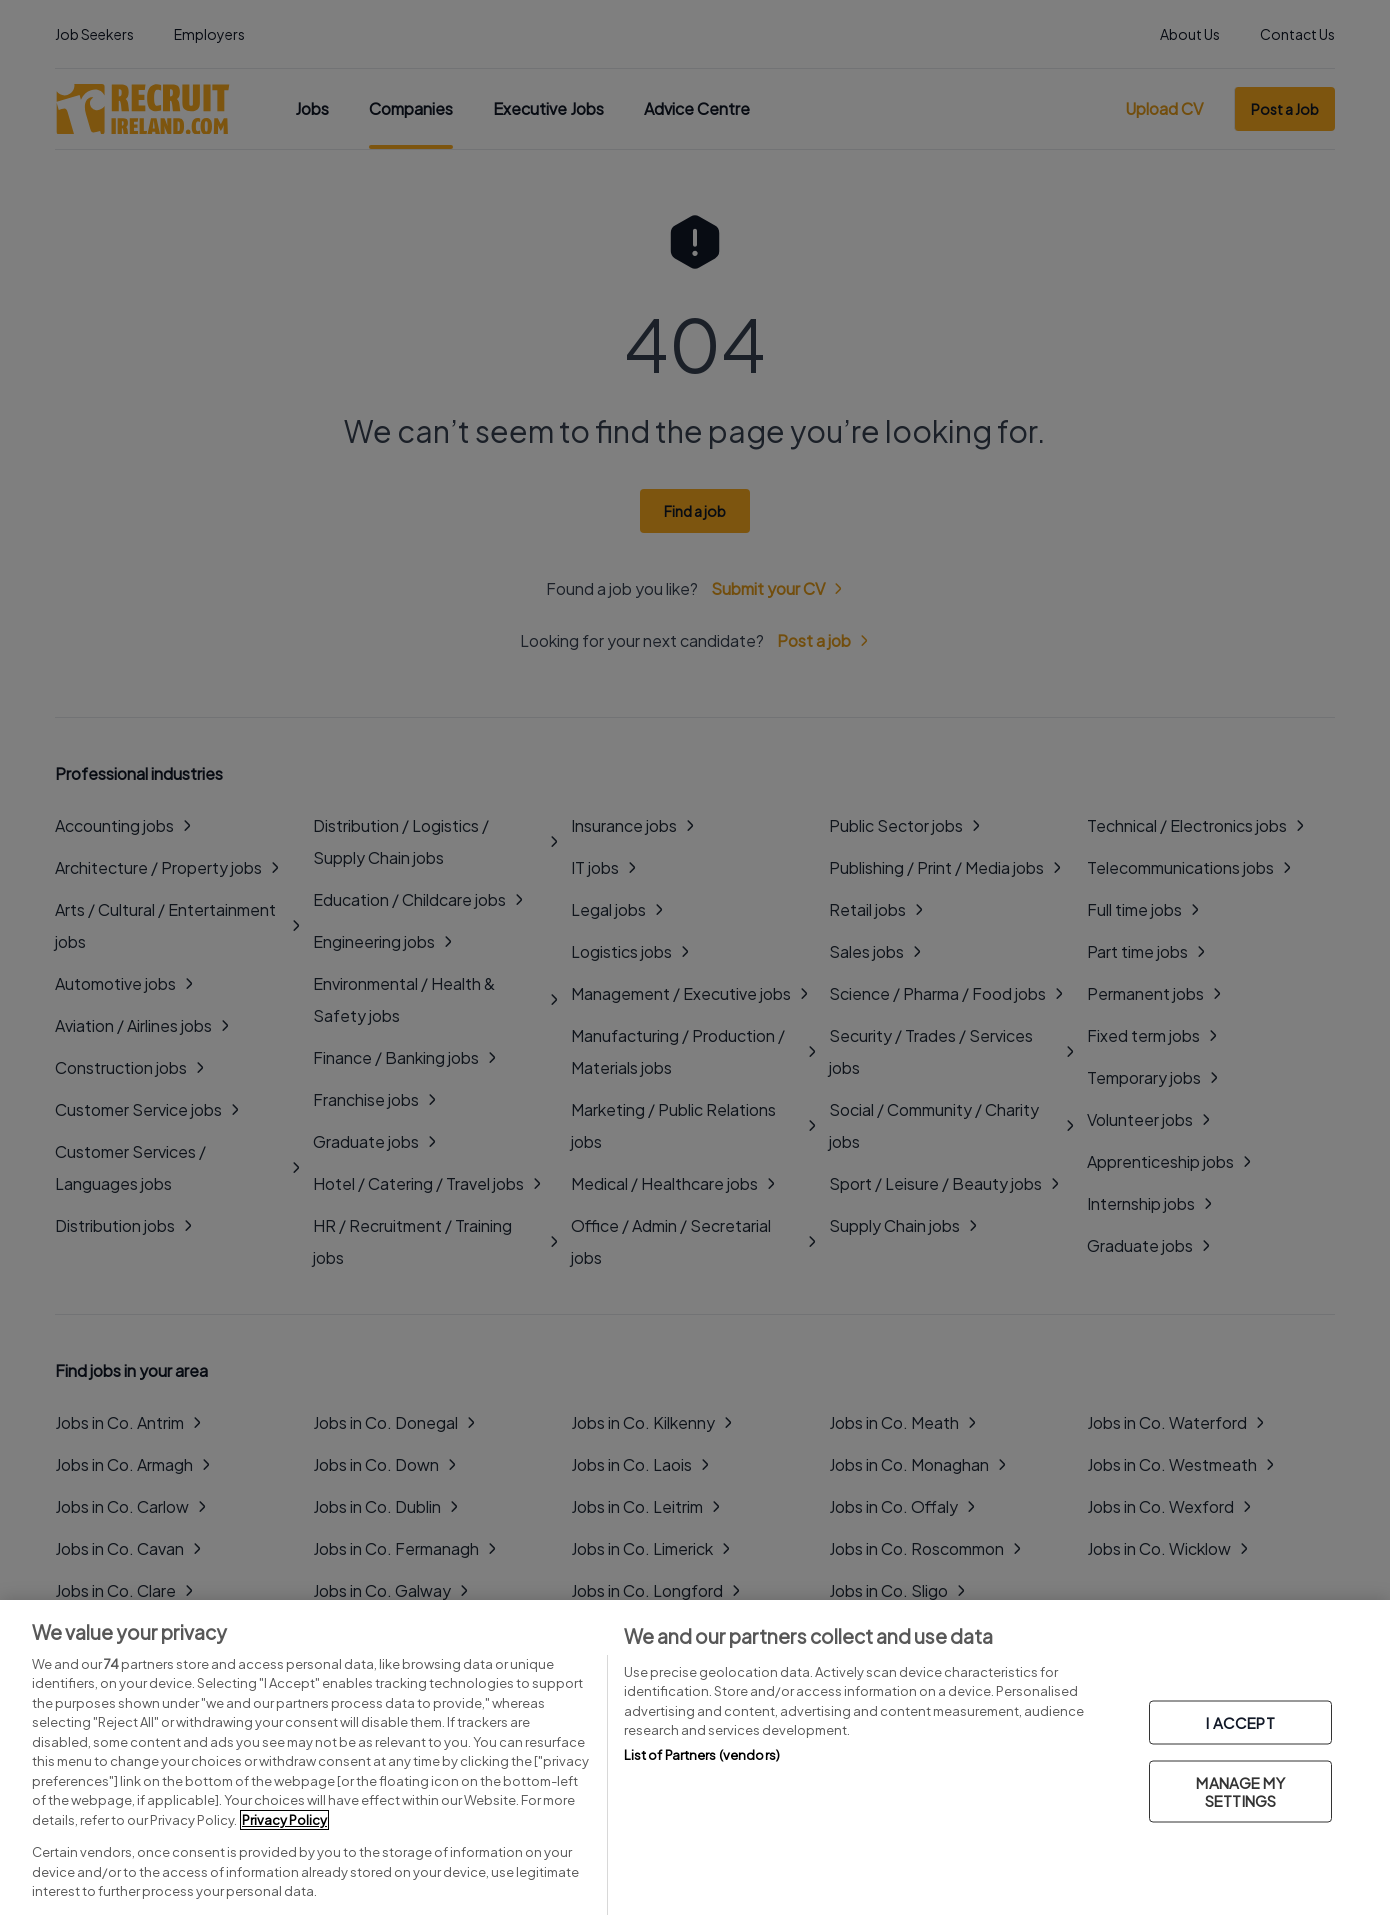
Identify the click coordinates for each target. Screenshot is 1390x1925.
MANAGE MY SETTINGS (1240, 1791)
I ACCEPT (1240, 1722)
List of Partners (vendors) (702, 1755)
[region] (695, 1762)
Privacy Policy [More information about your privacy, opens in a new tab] (284, 1820)
